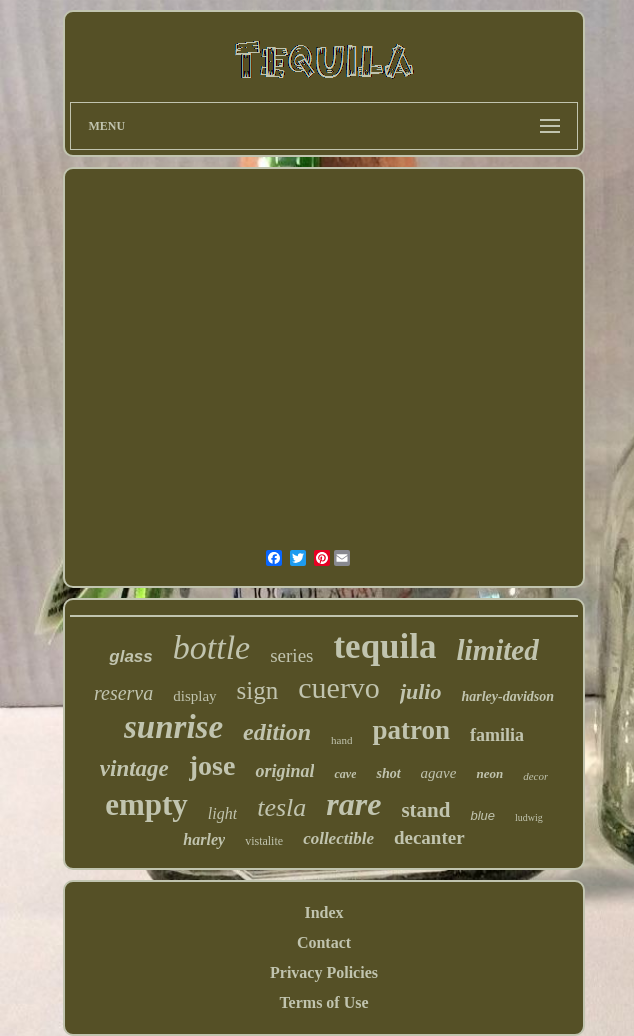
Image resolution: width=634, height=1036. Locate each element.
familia (497, 735)
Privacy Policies (324, 972)
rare (353, 804)
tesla (281, 807)
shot (388, 773)
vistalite (264, 841)
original (284, 771)
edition (277, 732)
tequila (384, 646)
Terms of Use (323, 1002)
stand (425, 810)
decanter (429, 837)
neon (489, 773)
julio (421, 691)
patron (411, 730)
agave (439, 773)
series (291, 655)
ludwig (529, 817)
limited (498, 650)
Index (323, 912)
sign (258, 690)
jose (212, 765)
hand (341, 740)
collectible (338, 838)
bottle (211, 647)
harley (204, 839)
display (194, 696)
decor (535, 776)
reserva (123, 693)
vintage (134, 768)
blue (482, 815)
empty (146, 804)
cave (345, 774)
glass (130, 656)
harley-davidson (507, 696)
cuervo (339, 687)
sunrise (173, 727)
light (222, 813)
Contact (324, 942)
